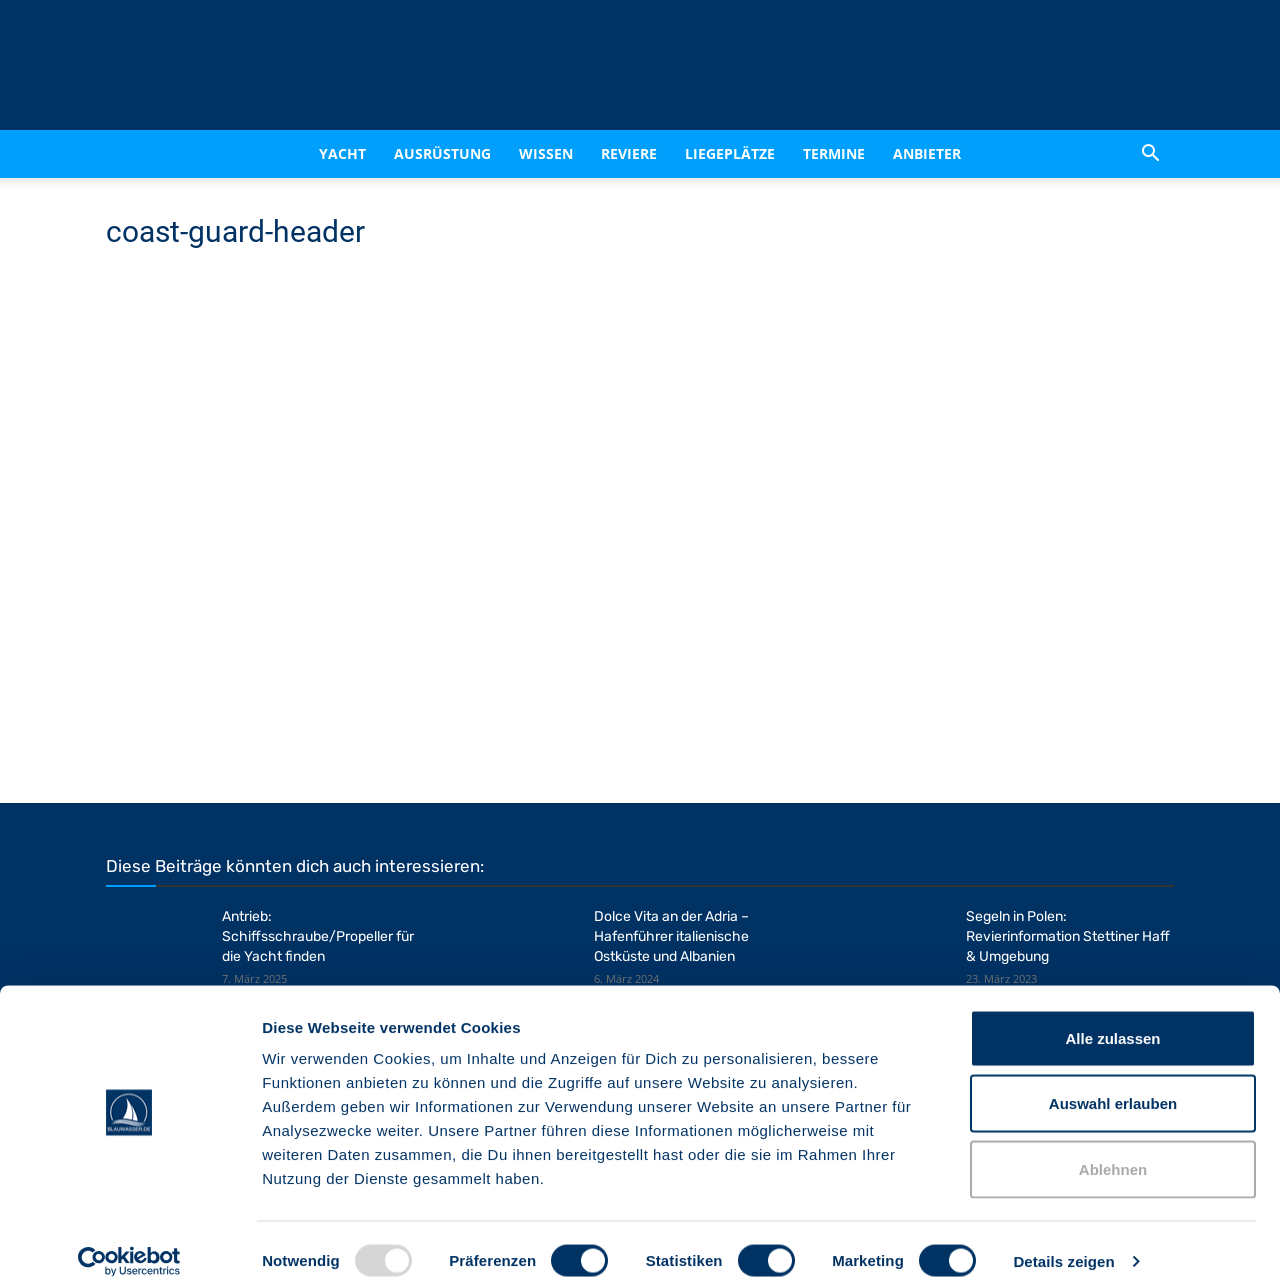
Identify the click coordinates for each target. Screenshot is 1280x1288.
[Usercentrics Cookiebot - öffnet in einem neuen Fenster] (129, 1249)
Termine (834, 153)
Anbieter (927, 153)
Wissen (546, 153)
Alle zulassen (1112, 1025)
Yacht (342, 153)
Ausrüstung (442, 153)
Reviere (629, 153)
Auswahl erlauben (1113, 1091)
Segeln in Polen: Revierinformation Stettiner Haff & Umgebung (1068, 936)
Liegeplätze (730, 153)
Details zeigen (1063, 1248)
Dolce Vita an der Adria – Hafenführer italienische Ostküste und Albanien (671, 936)
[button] (1150, 155)
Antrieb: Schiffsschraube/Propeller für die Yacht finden (318, 936)
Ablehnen (1113, 1156)
